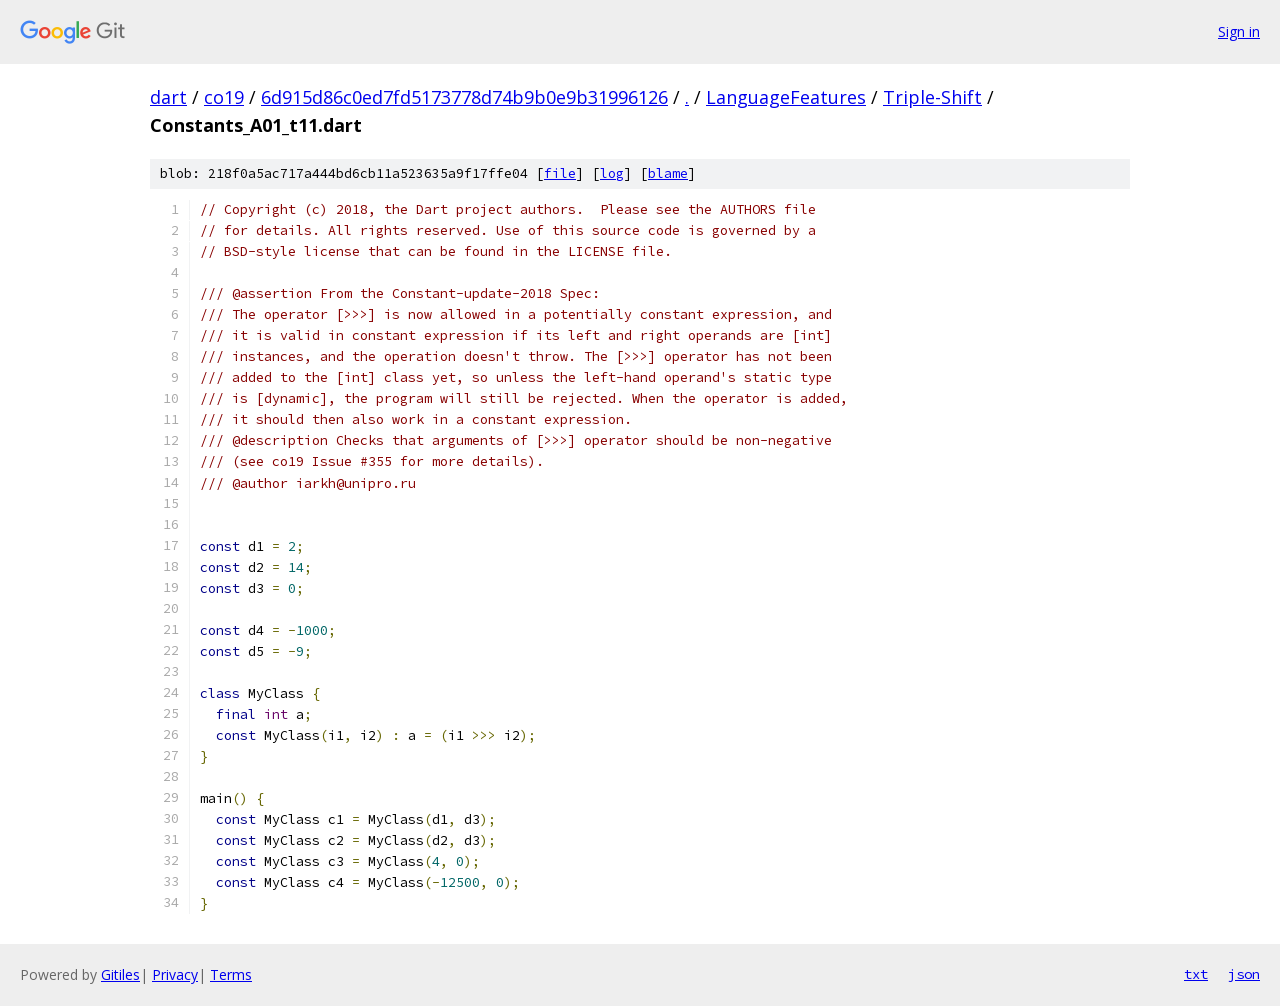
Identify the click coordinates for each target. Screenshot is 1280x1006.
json (1244, 974)
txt (1196, 974)
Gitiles (120, 974)
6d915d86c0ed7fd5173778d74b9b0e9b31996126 (464, 97)
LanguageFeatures (786, 97)
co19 (224, 97)
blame (668, 173)
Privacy (175, 974)
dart (168, 97)
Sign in (1239, 31)
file (560, 173)
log (612, 173)
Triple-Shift (932, 97)
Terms (231, 974)
